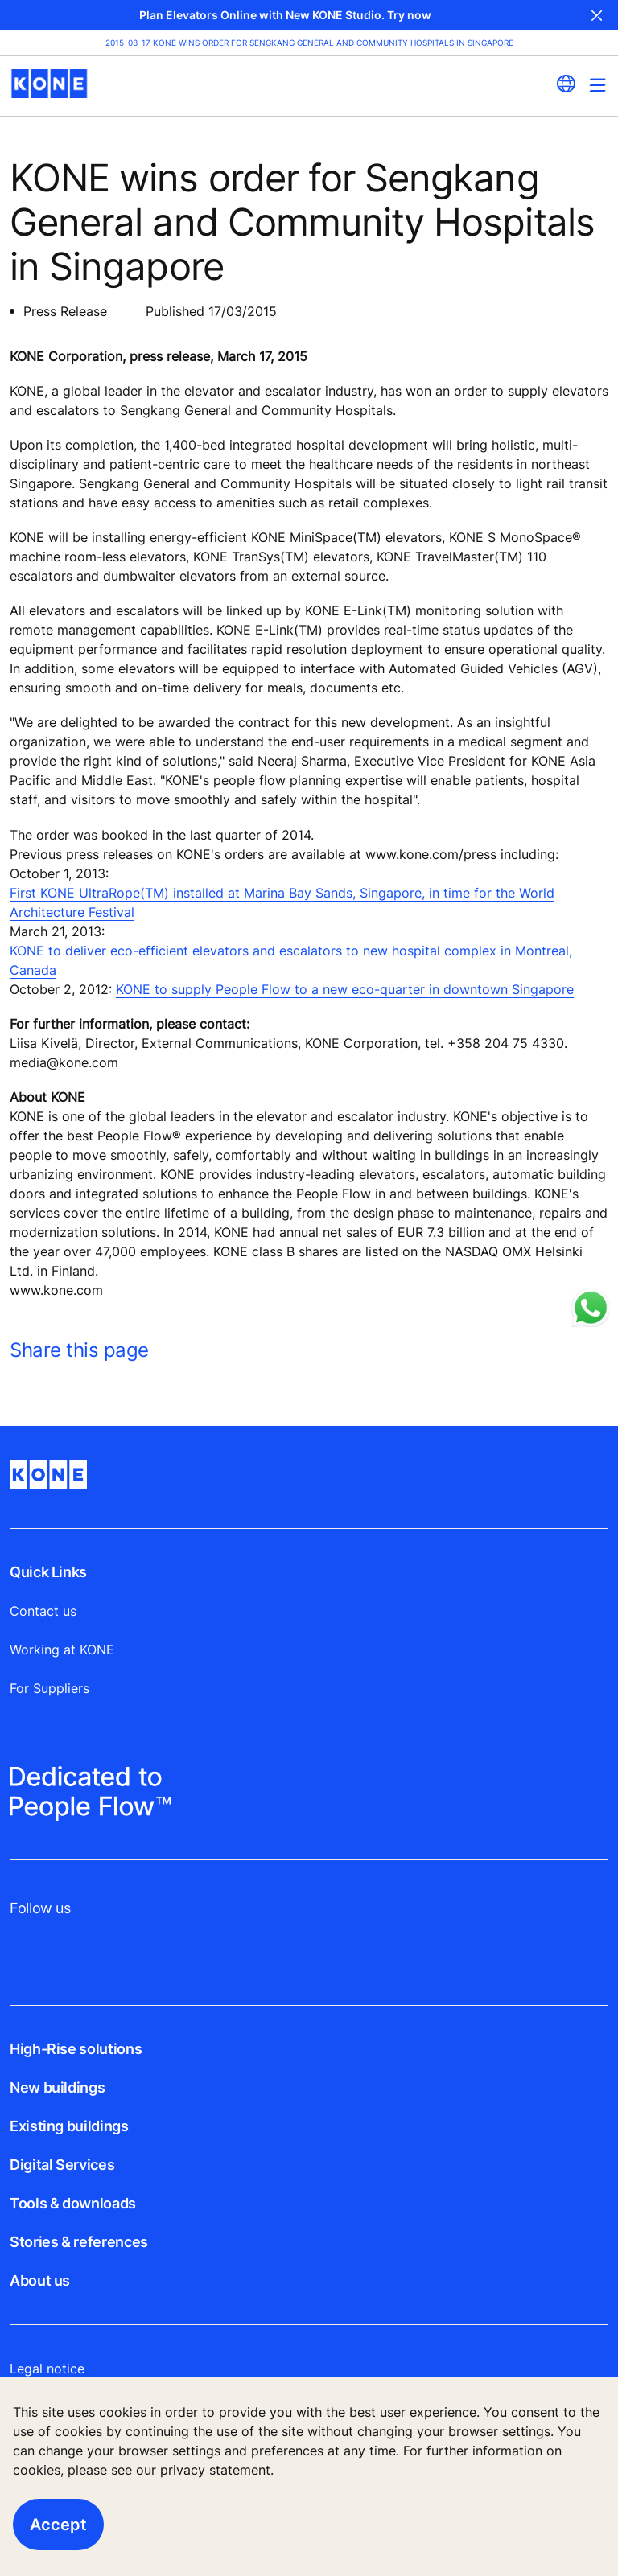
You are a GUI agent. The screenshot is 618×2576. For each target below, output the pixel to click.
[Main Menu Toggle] (597, 85)
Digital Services (62, 2164)
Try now (409, 15)
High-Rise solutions (76, 2048)
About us (40, 2280)
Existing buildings (69, 2126)
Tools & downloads (73, 2203)
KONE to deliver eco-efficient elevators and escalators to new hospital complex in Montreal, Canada (291, 960)
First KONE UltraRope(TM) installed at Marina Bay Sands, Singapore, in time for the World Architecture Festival (282, 902)
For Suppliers (49, 1688)
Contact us (43, 1611)
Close (597, 14)
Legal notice (47, 2368)
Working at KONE (62, 1649)
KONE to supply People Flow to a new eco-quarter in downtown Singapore (345, 989)
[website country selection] (565, 83)
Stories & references (79, 2241)
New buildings (57, 2087)
